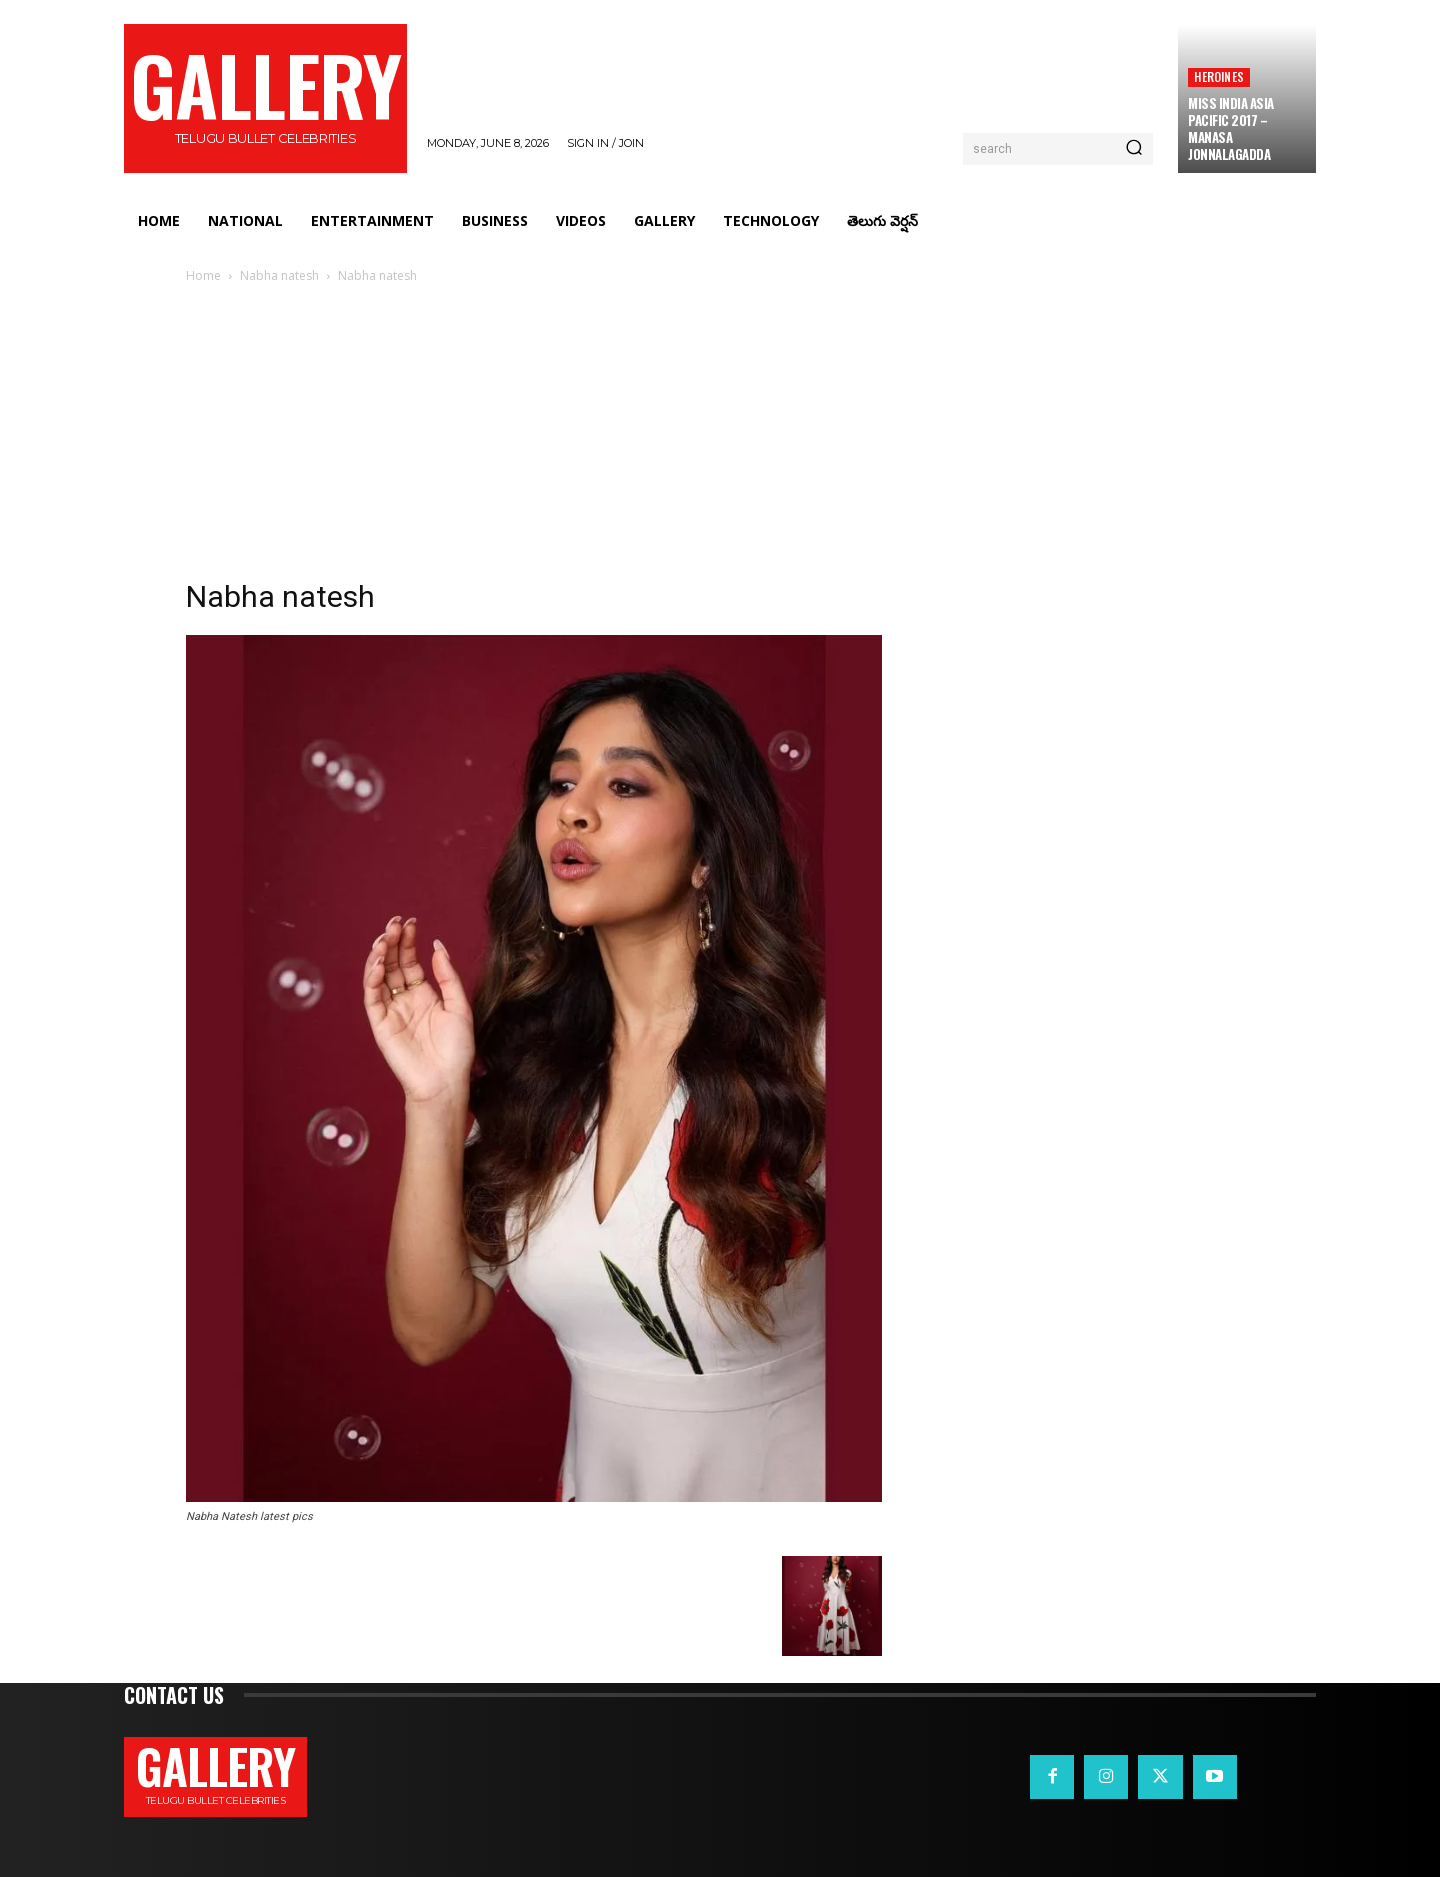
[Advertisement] (720, 437)
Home (203, 275)
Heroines (1219, 76)
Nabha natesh (279, 275)
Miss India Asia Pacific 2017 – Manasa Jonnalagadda (1231, 128)
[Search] (1134, 149)
